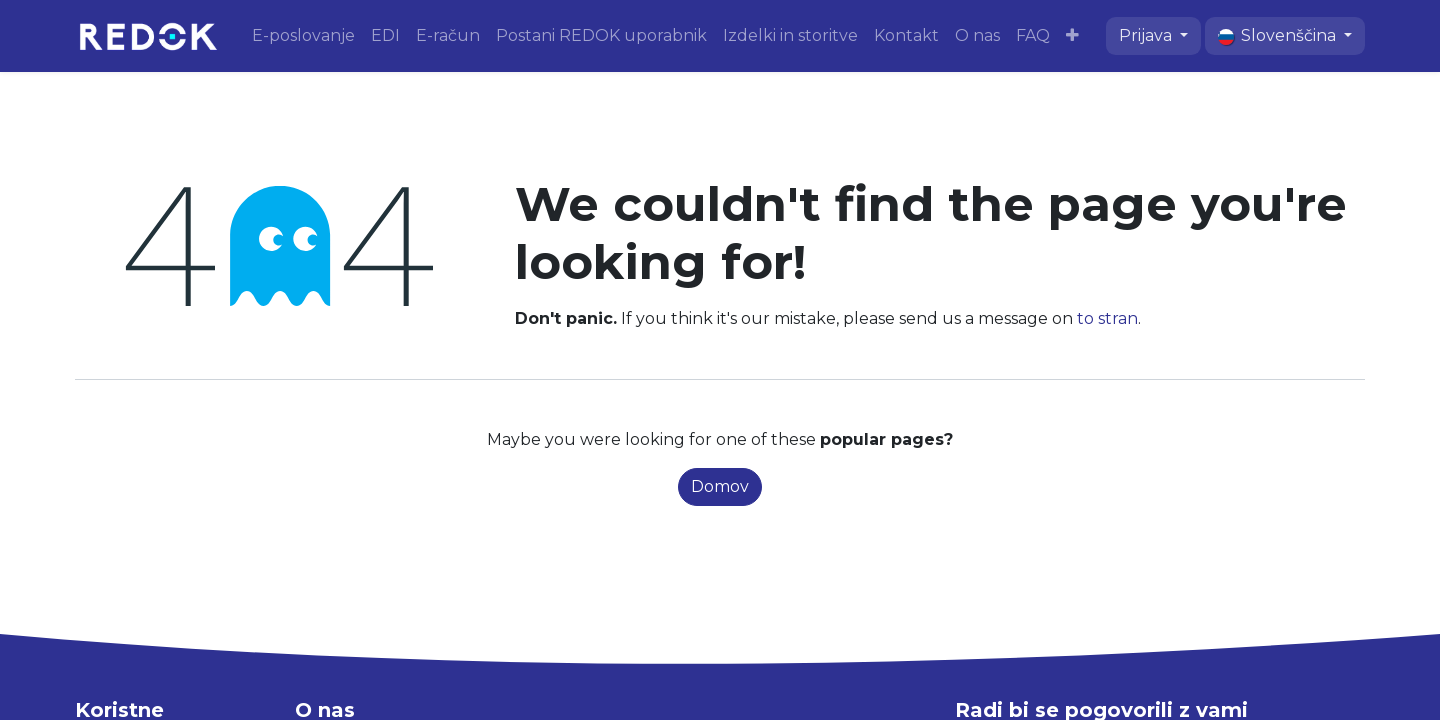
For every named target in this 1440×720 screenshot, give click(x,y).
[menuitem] (303, 36)
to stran (1107, 318)
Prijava (1147, 35)
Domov (720, 486)
